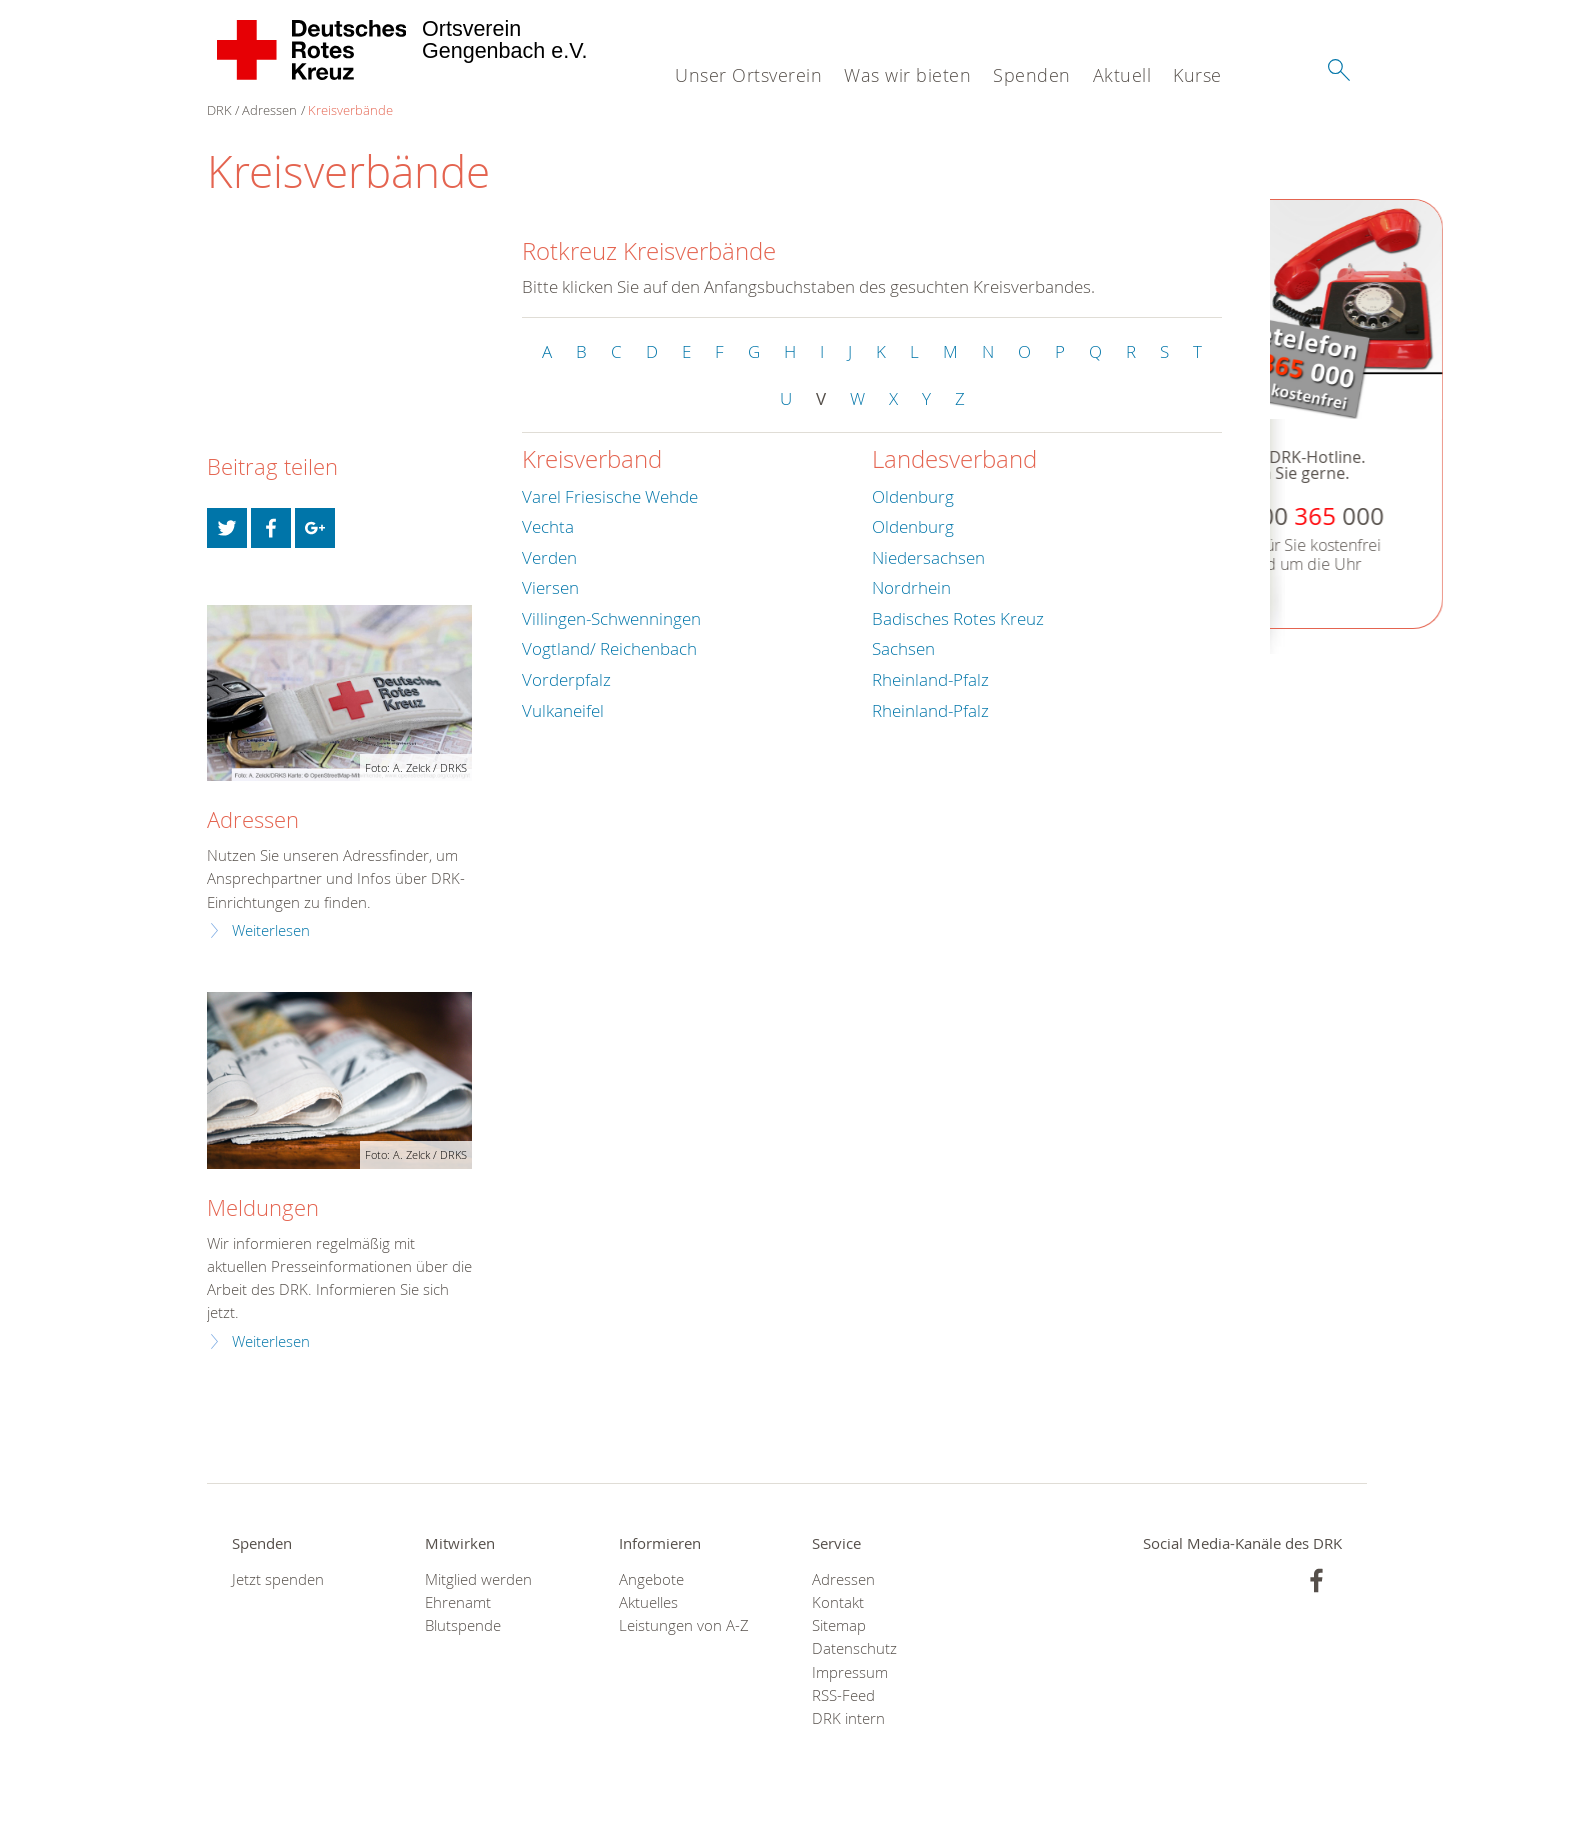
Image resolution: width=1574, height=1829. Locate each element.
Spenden (1032, 75)
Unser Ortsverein (748, 75)
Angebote (651, 1579)
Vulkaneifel (563, 710)
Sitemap (839, 1625)
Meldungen (263, 1207)
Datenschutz (854, 1648)
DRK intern (848, 1718)
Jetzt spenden (278, 1579)
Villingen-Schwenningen (611, 618)
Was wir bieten (907, 75)
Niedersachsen (928, 557)
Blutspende (463, 1625)
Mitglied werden (478, 1579)
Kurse (1197, 75)
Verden (549, 557)
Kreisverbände (350, 110)
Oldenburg (913, 496)
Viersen (550, 587)
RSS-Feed (843, 1695)
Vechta (548, 526)
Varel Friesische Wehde (610, 496)
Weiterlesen (271, 930)
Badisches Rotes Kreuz (958, 618)
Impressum (850, 1672)
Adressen (269, 110)
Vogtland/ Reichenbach (609, 648)
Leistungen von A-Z (684, 1625)
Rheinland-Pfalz (930, 679)
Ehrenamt (458, 1602)
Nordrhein (911, 587)
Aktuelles (648, 1602)
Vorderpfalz (566, 679)
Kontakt (838, 1602)
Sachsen (903, 648)
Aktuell (1122, 75)
